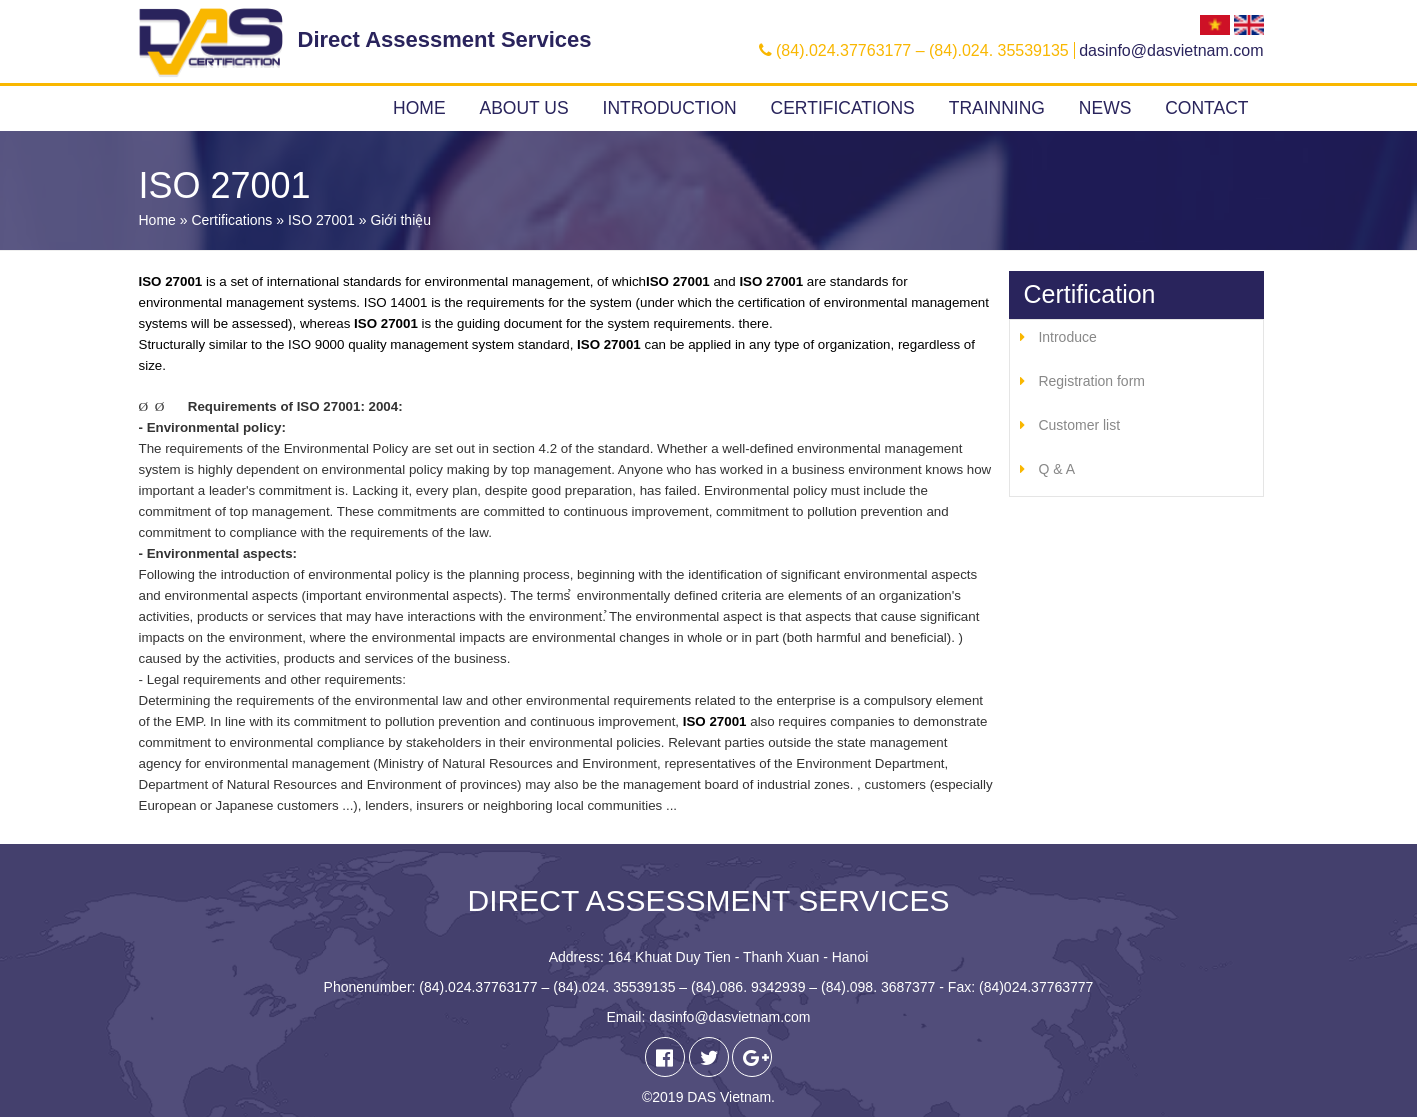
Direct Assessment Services (445, 39)
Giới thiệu (400, 220)
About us (523, 108)
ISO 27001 (321, 220)
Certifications (843, 108)
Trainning (997, 108)
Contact (1206, 108)
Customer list (1079, 425)
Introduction (670, 108)
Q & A (1056, 469)
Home (419, 108)
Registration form (1091, 381)
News (1105, 108)
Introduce (1067, 337)
